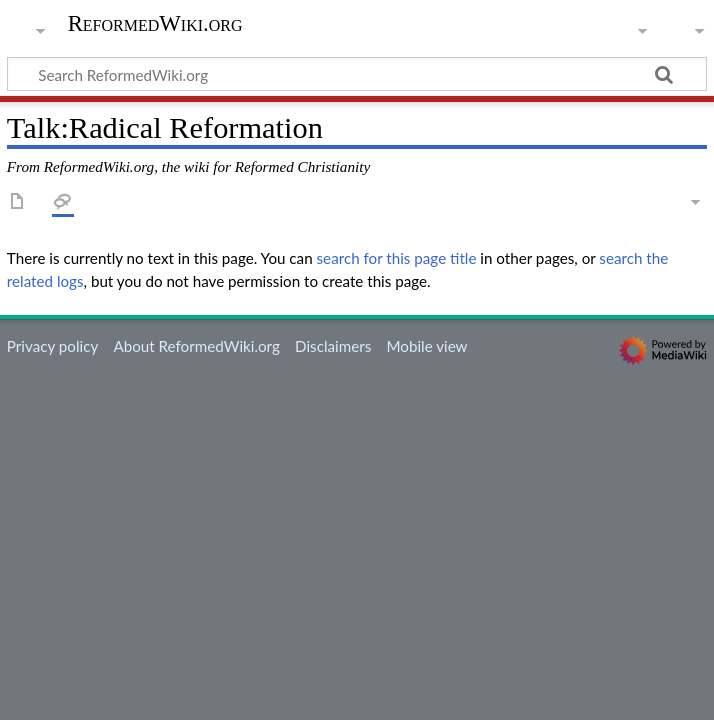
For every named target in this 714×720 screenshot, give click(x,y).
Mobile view (426, 346)
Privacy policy (52, 346)
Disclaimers (333, 346)
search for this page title (397, 258)
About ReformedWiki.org (196, 346)
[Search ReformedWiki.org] (357, 74)
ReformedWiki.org (155, 24)
